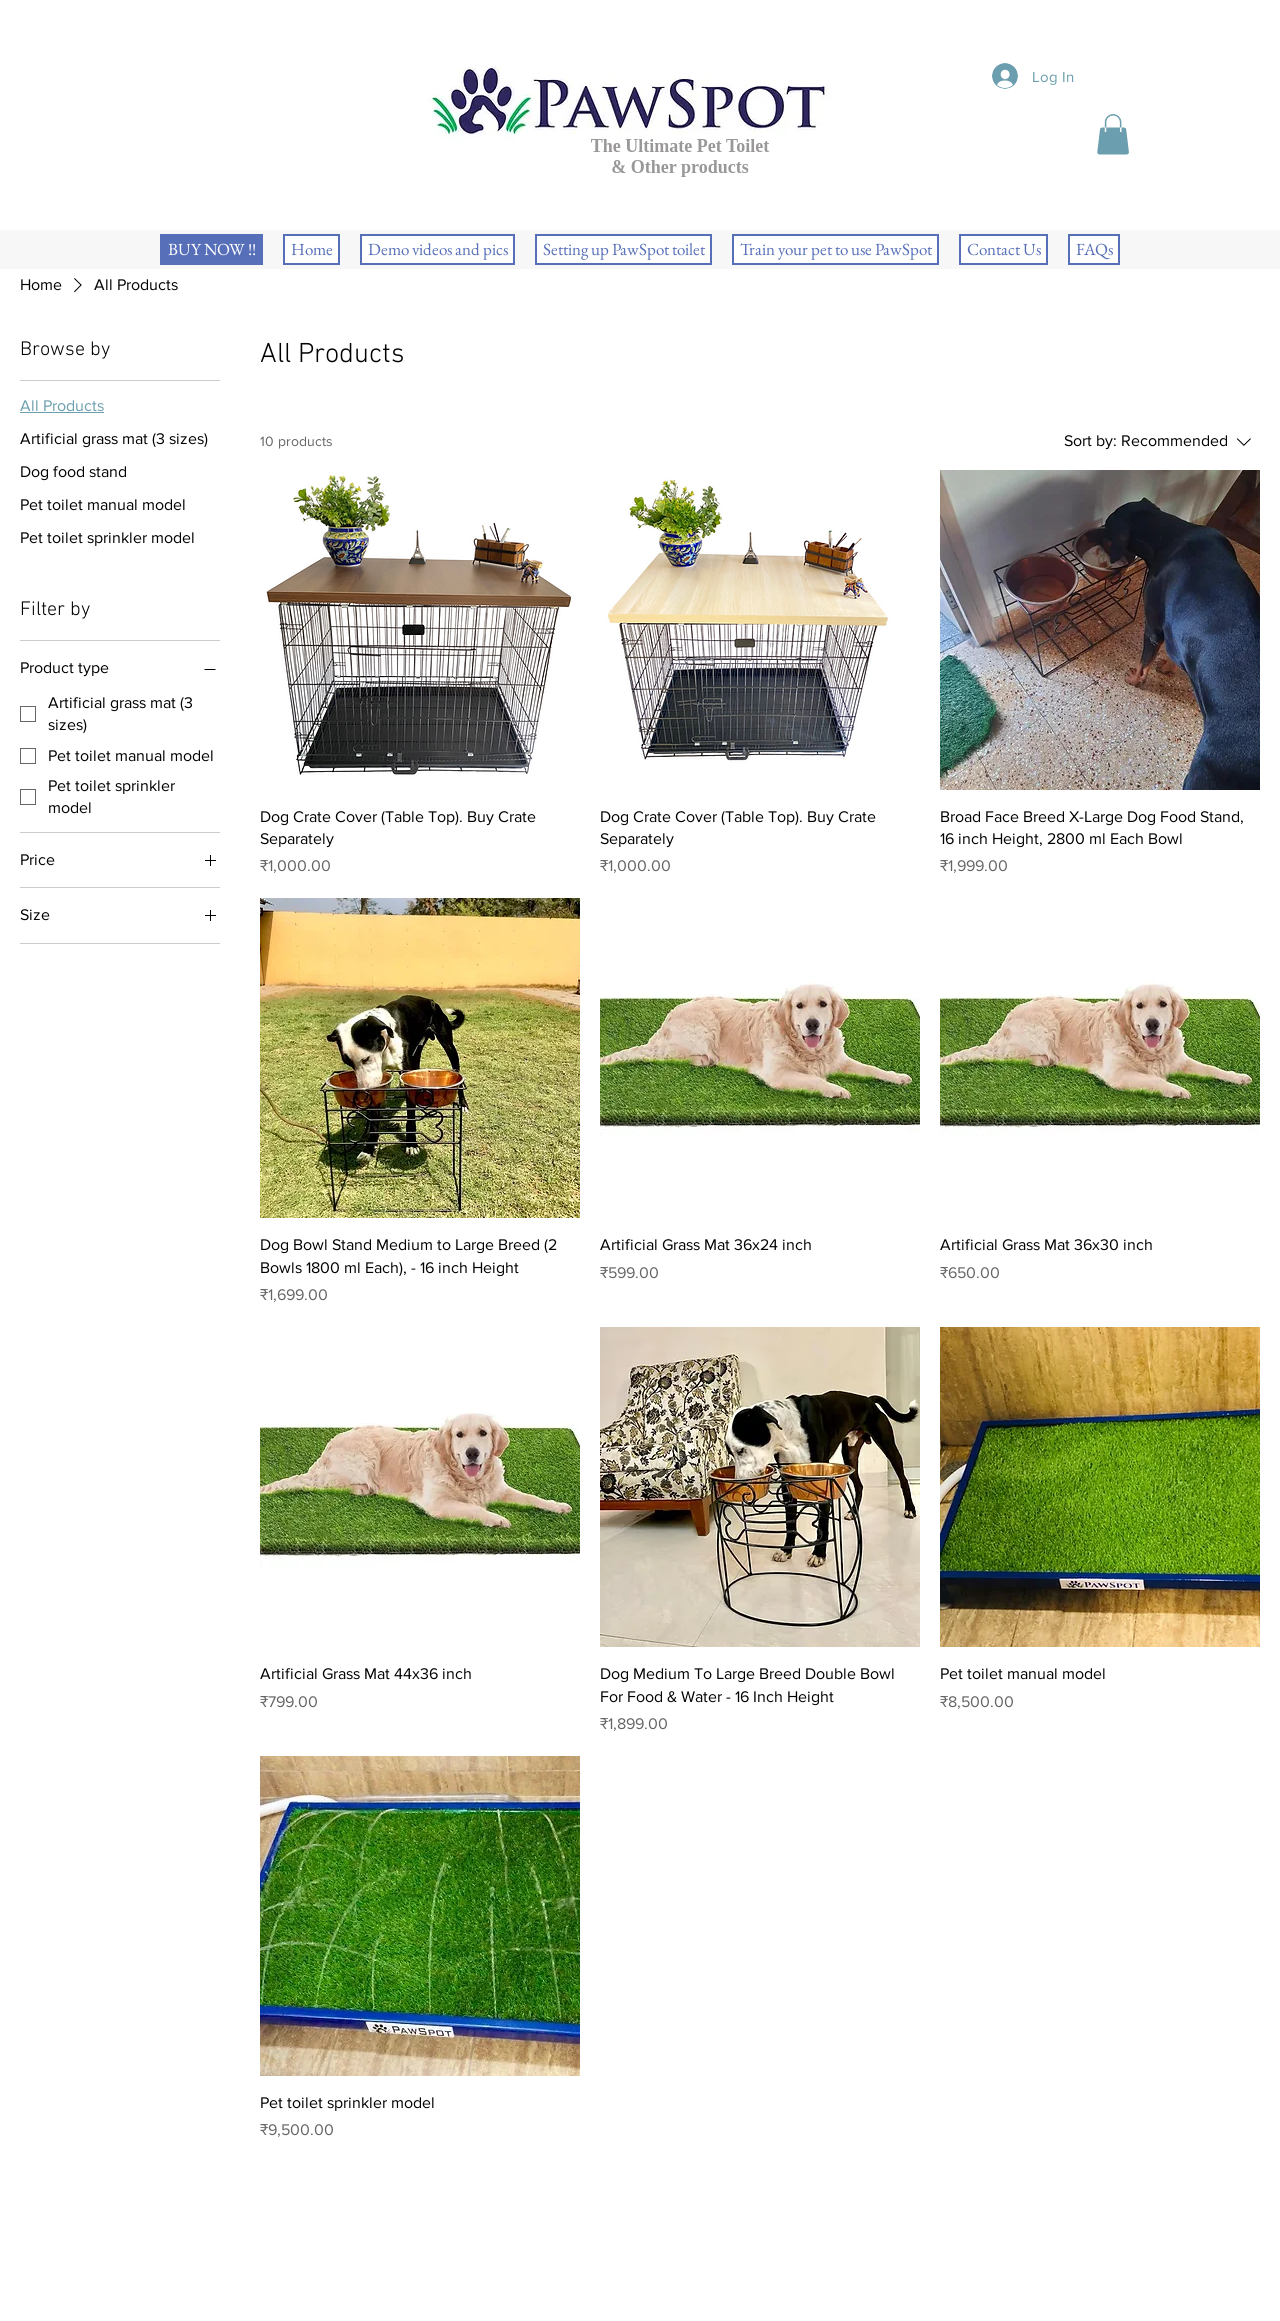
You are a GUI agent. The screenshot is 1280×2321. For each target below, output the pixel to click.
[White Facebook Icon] (201, 2243)
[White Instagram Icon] (235, 2243)
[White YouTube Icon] (303, 2243)
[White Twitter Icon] (269, 2243)
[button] (1113, 134)
